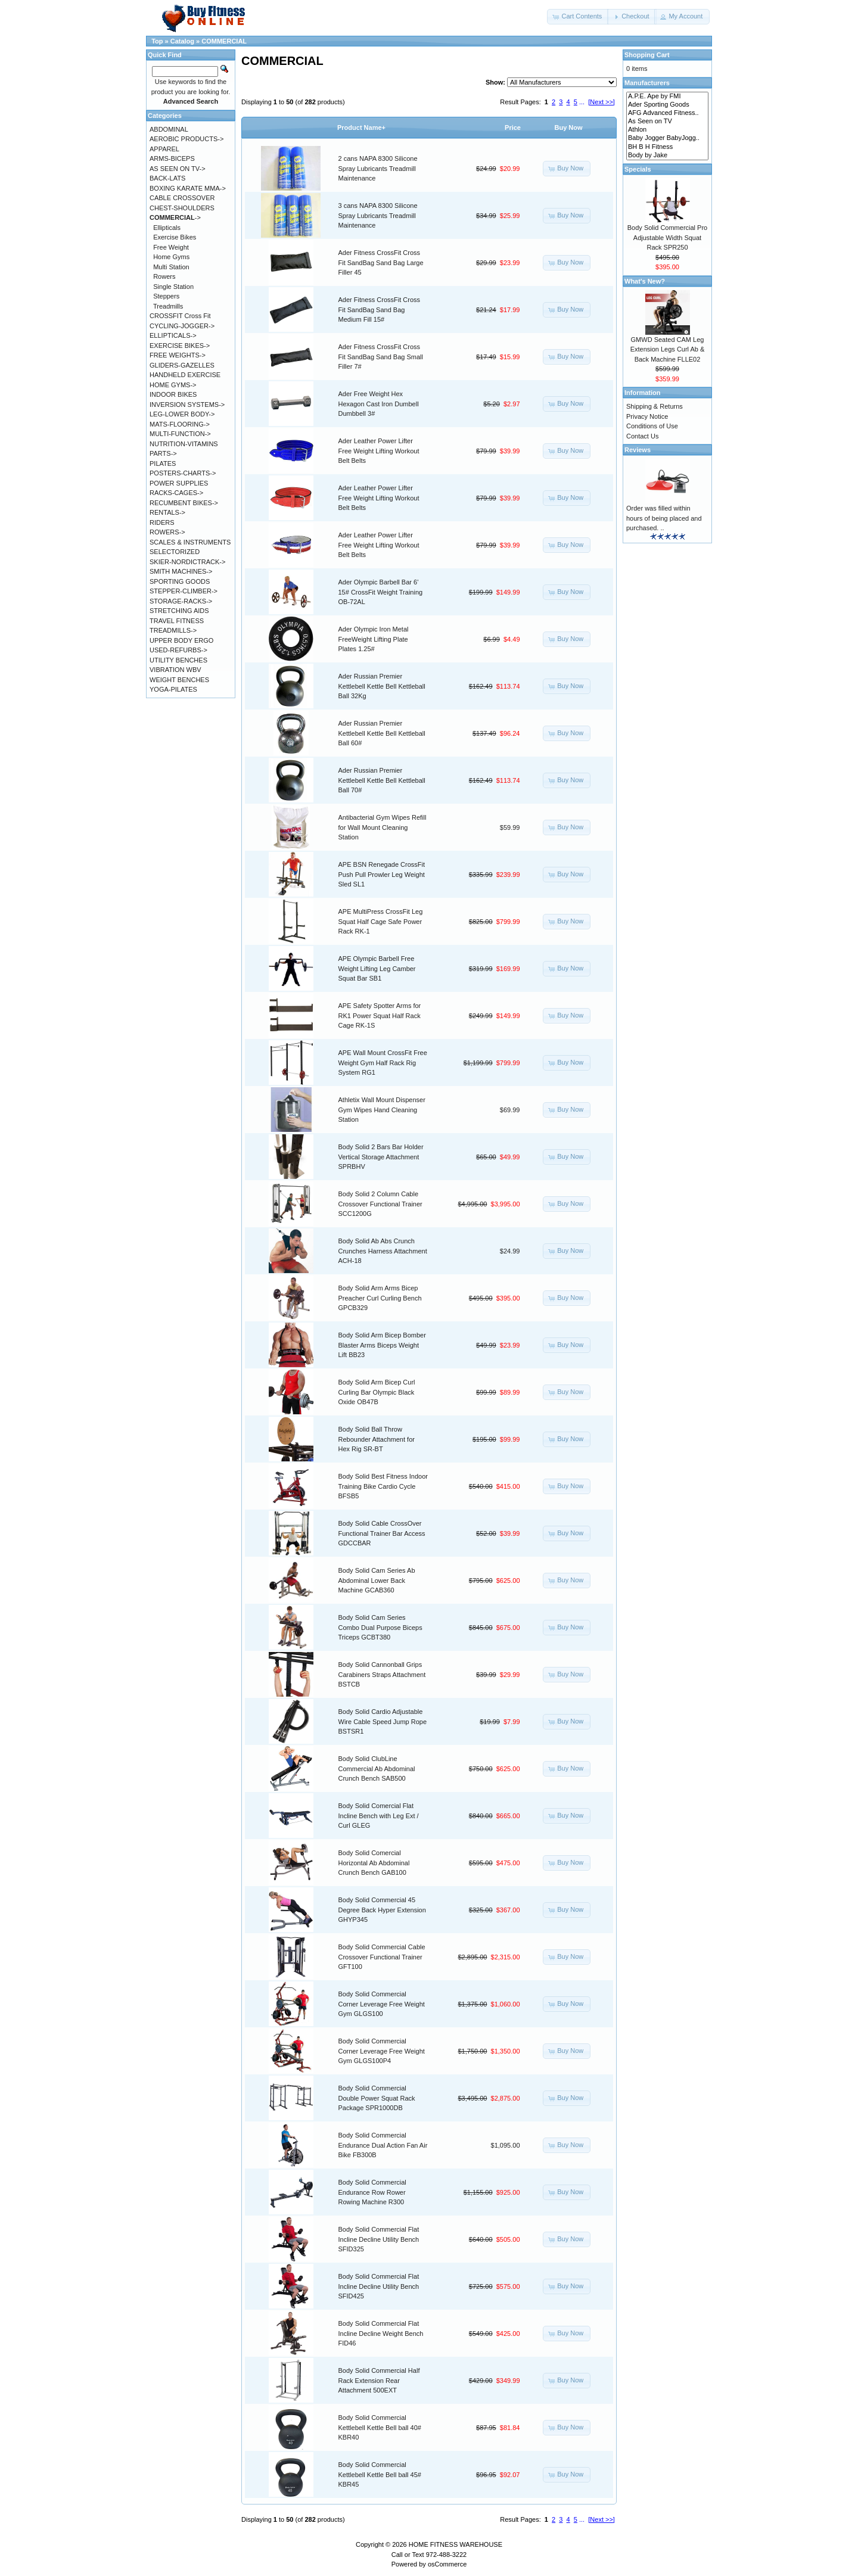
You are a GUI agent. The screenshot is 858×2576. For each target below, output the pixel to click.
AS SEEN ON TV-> (178, 168)
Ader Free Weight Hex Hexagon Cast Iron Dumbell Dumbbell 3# (378, 403)
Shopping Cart (647, 54)
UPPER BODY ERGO (181, 640)
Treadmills (168, 306)
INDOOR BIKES (173, 394)
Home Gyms (171, 256)
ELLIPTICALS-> (173, 335)
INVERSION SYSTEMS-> (187, 404)
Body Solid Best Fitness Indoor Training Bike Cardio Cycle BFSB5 (383, 1486)
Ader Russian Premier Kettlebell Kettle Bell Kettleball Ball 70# (381, 780)
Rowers (164, 276)
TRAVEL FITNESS (177, 620)
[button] (578, 16)
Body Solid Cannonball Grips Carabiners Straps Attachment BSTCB (382, 1674)
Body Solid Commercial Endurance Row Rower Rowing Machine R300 (372, 2192)
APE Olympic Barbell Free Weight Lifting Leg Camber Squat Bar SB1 (377, 968)
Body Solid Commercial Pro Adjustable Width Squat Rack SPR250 (667, 237)
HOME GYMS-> (173, 384)
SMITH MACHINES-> (181, 571)
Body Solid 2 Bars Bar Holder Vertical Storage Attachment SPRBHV (381, 1156)
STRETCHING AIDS (179, 610)
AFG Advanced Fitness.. (667, 113)
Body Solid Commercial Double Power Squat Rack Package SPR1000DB (376, 2098)
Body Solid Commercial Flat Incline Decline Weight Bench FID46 (381, 2333)
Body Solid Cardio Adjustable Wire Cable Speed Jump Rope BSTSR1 (382, 1721)
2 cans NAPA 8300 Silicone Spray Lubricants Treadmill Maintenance (378, 168)
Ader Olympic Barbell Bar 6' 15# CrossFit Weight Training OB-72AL (380, 591)
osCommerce (447, 2564)
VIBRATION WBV (175, 669)
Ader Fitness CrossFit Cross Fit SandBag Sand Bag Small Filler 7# (380, 356)
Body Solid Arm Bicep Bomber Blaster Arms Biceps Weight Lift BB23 (382, 1344)
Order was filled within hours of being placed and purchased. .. (664, 518)
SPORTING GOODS (180, 581)
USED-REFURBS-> (178, 650)
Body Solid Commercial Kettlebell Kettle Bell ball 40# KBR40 (379, 2427)
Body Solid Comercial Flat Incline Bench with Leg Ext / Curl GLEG (378, 1815)
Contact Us (642, 436)
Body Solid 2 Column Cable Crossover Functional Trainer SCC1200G (380, 1203)
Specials (637, 169)
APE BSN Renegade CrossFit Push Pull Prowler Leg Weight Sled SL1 (381, 874)
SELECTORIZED (175, 551)
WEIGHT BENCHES (179, 679)
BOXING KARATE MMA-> (188, 188)
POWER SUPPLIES (179, 483)
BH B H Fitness (667, 147)
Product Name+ (361, 127)
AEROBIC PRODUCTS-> (186, 138)
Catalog (182, 41)
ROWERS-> (167, 532)
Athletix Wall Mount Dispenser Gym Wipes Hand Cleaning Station (381, 1109)
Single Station (173, 286)
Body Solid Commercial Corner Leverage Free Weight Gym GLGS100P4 (381, 2050)
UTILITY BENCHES (178, 660)
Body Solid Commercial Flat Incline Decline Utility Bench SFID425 (378, 2286)
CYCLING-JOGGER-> (182, 325)
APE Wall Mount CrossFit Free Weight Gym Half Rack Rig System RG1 (382, 1062)
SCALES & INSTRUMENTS (190, 542)
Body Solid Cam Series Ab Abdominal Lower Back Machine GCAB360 (376, 1580)
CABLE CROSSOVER (182, 197)
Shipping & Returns (654, 406)
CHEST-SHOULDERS (182, 207)
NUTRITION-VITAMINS (184, 443)
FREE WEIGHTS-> (178, 355)
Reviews (637, 449)
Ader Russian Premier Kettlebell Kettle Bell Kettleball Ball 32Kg (381, 686)
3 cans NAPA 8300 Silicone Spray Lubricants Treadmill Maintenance (378, 215)
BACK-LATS (167, 178)
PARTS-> (163, 453)
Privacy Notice (647, 416)
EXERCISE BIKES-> (180, 345)
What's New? (644, 281)
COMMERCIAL (224, 41)
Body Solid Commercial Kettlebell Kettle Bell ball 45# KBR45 (379, 2474)
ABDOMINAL (169, 129)
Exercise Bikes (174, 237)
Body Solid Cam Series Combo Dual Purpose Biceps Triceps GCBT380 (380, 1627)
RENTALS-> (167, 512)
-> (175, 217)
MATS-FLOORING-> (180, 424)
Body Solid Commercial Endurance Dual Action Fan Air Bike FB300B (383, 2145)
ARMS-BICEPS (172, 158)
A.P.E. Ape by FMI (667, 96)
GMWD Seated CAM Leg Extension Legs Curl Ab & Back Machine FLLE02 (667, 349)
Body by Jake (667, 155)
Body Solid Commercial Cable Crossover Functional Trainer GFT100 (381, 1956)
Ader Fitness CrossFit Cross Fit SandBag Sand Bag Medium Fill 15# (379, 309)
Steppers (166, 296)
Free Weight (171, 247)
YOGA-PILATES (173, 689)
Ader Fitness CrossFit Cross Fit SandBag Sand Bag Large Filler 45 (381, 262)
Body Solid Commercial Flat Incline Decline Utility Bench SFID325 (378, 2239)
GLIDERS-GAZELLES (182, 365)
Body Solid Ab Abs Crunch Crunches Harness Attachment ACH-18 (382, 1250)
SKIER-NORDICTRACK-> (187, 561)
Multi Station (171, 266)
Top (157, 41)
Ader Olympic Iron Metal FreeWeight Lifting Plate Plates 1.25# (373, 639)
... (582, 101)
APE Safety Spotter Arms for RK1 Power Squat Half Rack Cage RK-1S (379, 1015)
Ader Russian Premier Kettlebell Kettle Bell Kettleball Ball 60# (381, 733)
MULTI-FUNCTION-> (180, 433)
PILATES (163, 463)
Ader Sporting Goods (667, 105)
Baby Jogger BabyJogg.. (667, 138)
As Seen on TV (667, 121)
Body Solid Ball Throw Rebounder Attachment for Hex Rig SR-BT (376, 1439)
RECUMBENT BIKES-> (184, 502)
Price (513, 127)
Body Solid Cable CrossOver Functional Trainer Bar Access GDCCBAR (381, 1533)
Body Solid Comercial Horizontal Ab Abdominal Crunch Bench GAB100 (374, 1862)
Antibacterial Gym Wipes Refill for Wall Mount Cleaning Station (382, 827)
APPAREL (164, 149)
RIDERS (162, 522)
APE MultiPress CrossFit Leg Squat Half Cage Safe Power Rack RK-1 (380, 921)
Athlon (667, 130)
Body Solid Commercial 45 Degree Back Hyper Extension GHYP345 (382, 1909)
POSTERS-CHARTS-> (183, 473)
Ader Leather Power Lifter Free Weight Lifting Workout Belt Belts (378, 450)
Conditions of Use (652, 426)
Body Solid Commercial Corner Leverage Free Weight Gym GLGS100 (381, 2003)
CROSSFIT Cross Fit (180, 315)
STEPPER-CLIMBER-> (183, 591)
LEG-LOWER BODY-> (182, 414)
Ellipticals (167, 227)
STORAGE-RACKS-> (181, 601)
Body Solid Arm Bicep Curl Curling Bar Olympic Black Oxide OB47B (376, 1392)
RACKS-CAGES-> (176, 492)
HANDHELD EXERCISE (185, 374)
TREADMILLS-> (173, 630)
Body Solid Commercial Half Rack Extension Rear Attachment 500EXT (379, 2380)
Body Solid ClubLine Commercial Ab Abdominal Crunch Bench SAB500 (376, 1768)
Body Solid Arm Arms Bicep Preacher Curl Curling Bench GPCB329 (380, 1297)
